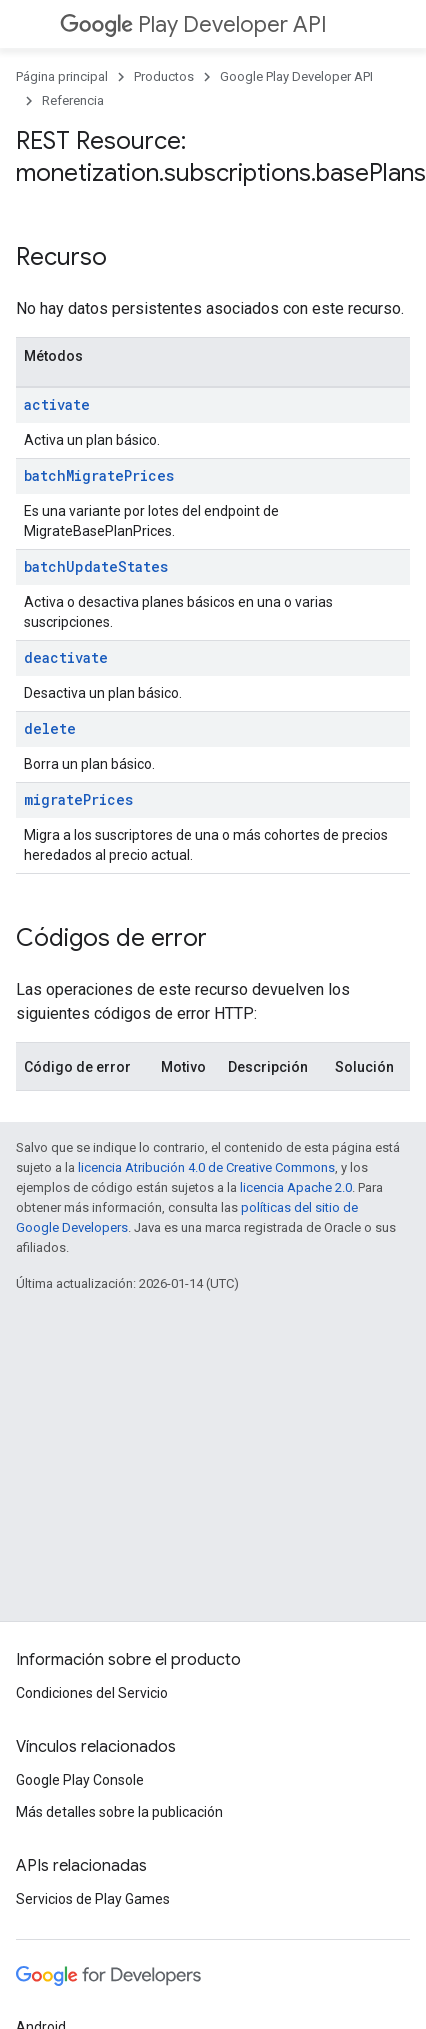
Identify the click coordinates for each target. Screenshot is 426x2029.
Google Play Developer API (296, 76)
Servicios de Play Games (93, 1899)
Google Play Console (80, 1780)
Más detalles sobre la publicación (119, 1812)
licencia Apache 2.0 (296, 1187)
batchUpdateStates (96, 566)
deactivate (66, 657)
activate (57, 404)
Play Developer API (193, 24)
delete (50, 728)
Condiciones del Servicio (92, 1693)
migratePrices (78, 799)
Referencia (73, 100)
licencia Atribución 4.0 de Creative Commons (206, 1167)
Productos (164, 76)
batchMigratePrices (99, 475)
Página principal (62, 76)
